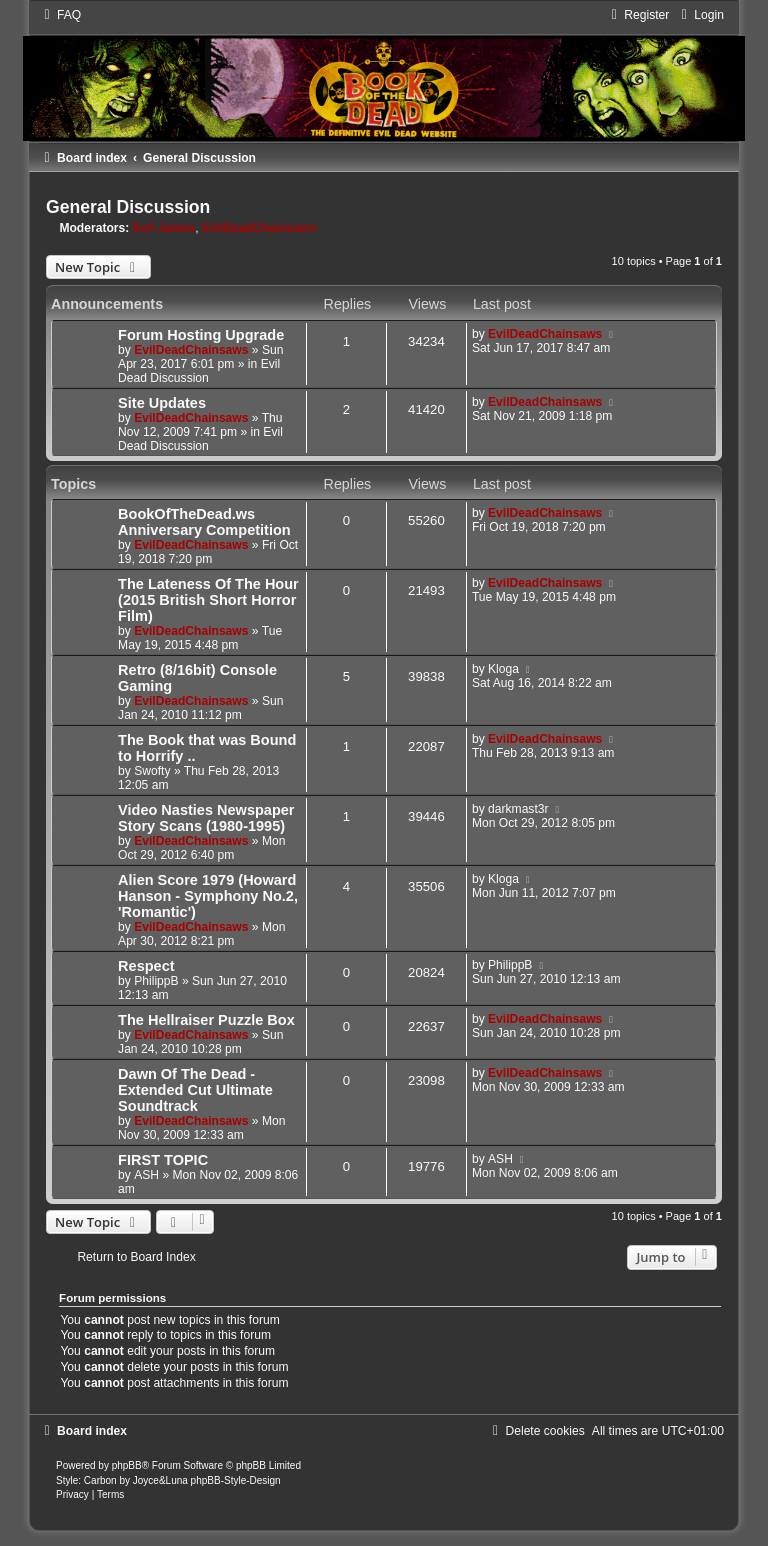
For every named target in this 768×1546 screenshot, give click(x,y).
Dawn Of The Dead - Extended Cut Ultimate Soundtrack (195, 1090)
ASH (146, 1175)
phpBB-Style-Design (236, 1480)
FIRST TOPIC (163, 1160)
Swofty (152, 771)
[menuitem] (60, 15)
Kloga (503, 669)
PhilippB (156, 981)
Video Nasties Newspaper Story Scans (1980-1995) (206, 818)
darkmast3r (518, 809)
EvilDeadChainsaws (259, 228)
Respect (146, 966)
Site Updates (162, 403)
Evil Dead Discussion (199, 371)
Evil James (164, 228)
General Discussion (128, 207)
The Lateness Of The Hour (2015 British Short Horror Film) (208, 600)
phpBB (127, 1465)
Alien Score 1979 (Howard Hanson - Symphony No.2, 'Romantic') (208, 896)
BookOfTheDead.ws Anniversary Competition (204, 522)
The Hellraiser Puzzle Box (206, 1020)
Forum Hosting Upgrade (201, 335)
